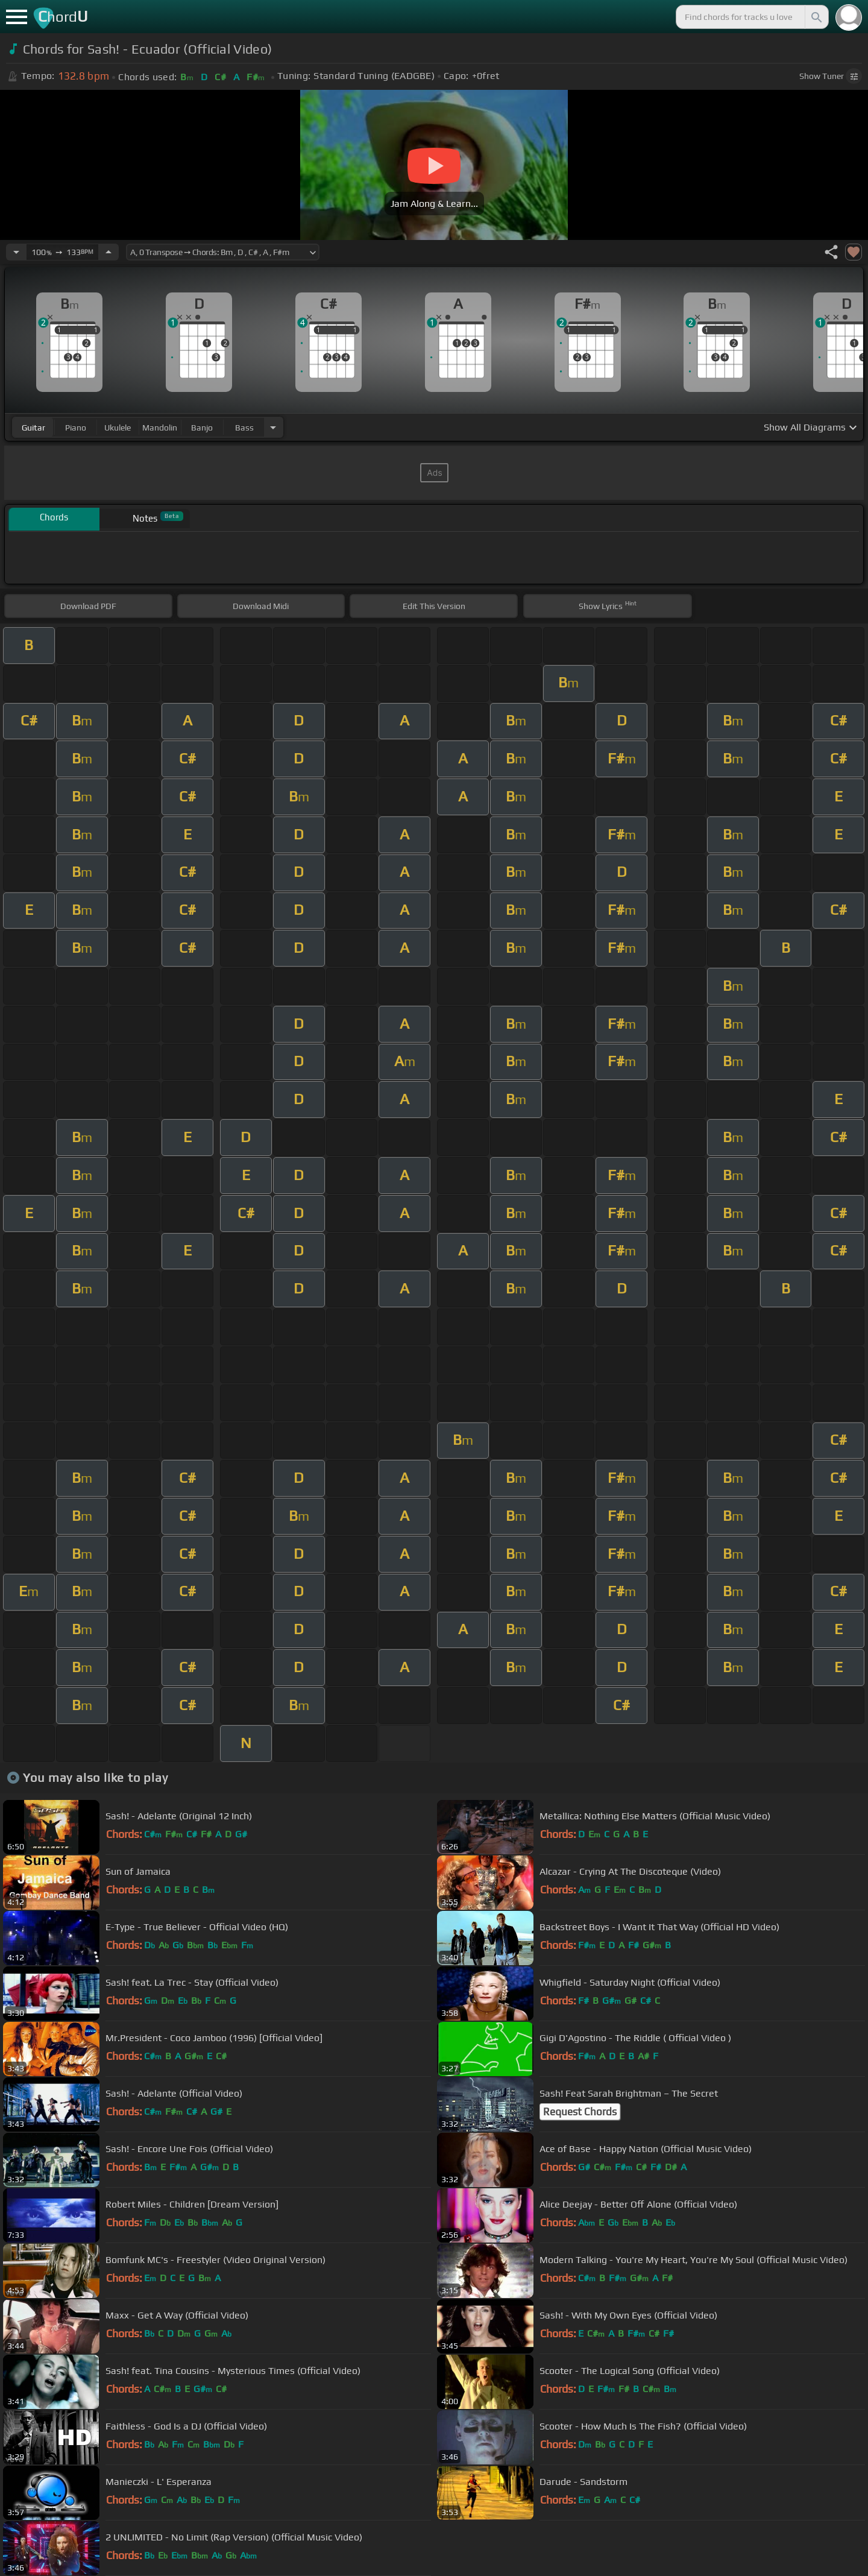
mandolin (159, 427)
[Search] (815, 17)
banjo (202, 427)
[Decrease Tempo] (16, 252)
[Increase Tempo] (108, 252)
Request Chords (580, 2112)
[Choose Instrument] (273, 427)
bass (244, 427)
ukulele (117, 427)
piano (75, 427)
